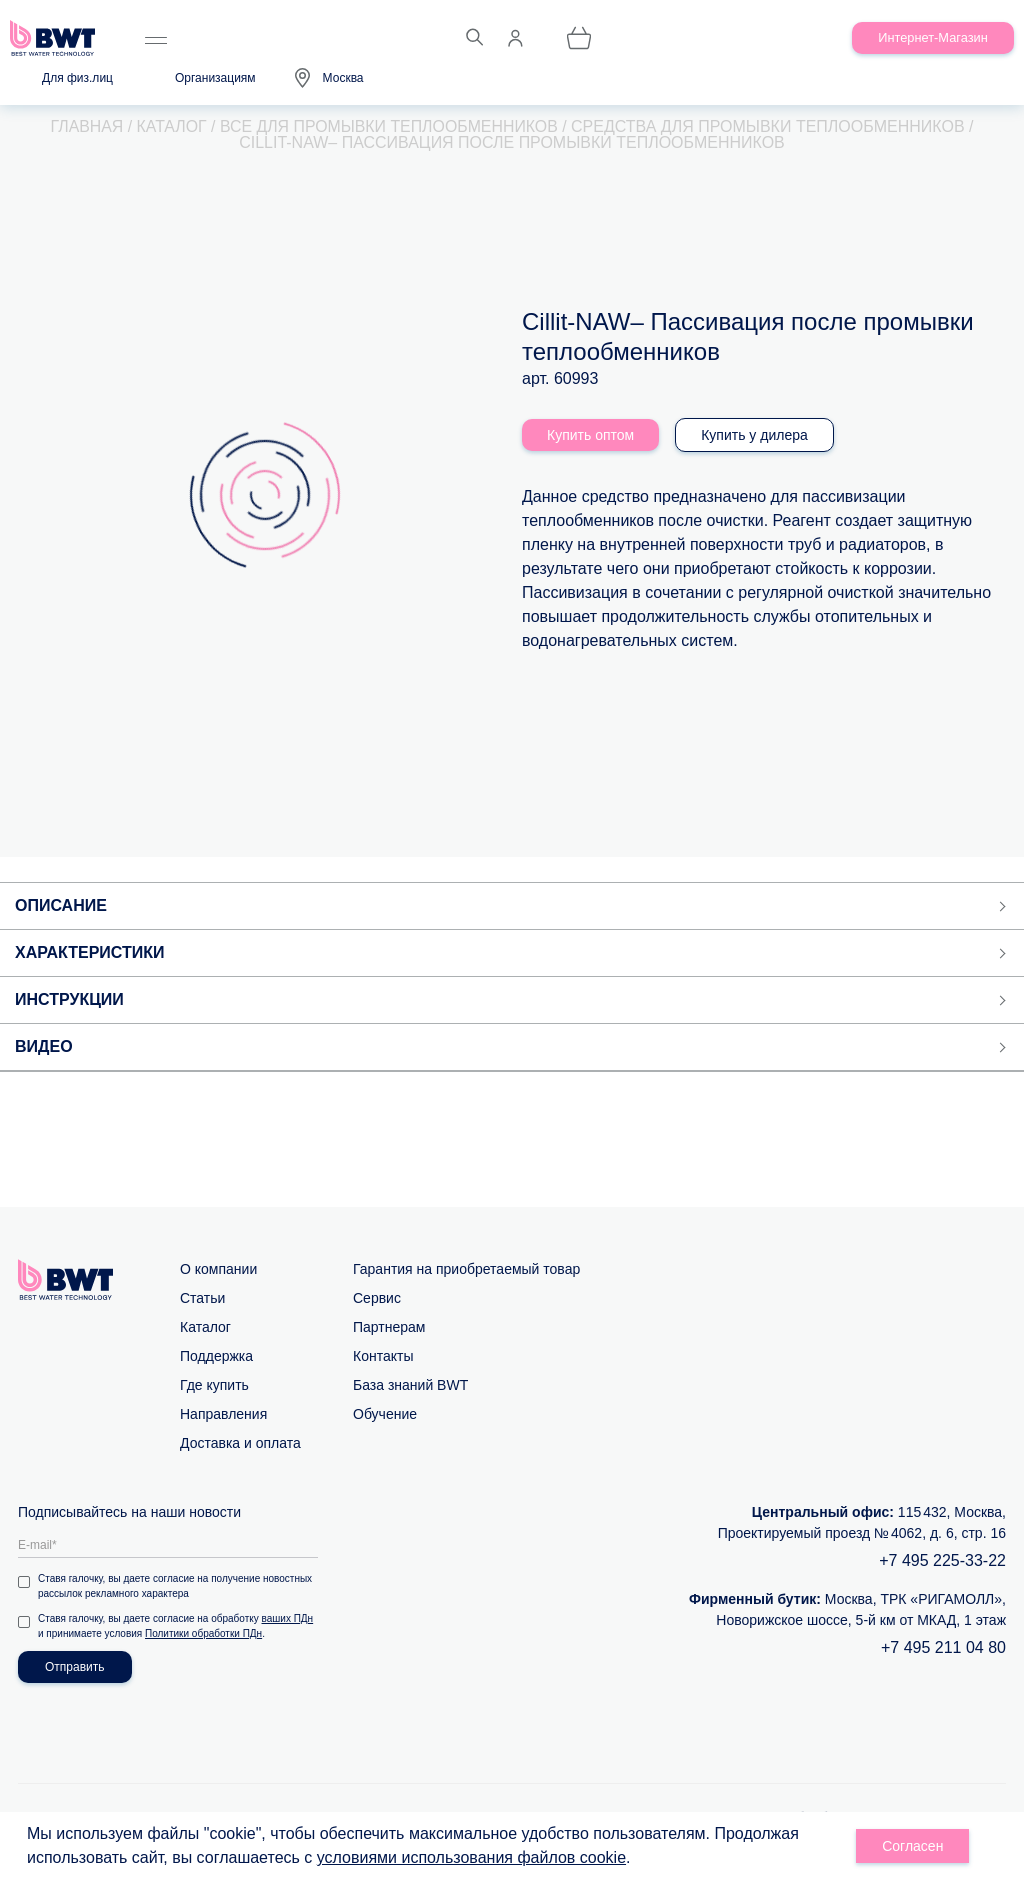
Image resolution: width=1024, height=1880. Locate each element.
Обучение (385, 1414)
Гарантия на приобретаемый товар (466, 1269)
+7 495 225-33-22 (942, 1560)
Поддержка (216, 1356)
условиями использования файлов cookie (471, 1857)
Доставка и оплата (240, 1443)
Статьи (202, 1298)
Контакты (383, 1356)
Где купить (214, 1385)
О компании (218, 1269)
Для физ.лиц (77, 78)
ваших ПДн (288, 1618)
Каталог (205, 1327)
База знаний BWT (410, 1385)
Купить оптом (590, 435)
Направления (223, 1414)
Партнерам (389, 1327)
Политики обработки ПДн (203, 1633)
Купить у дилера (754, 435)
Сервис (377, 1298)
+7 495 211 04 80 (943, 1647)
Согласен (912, 1846)
